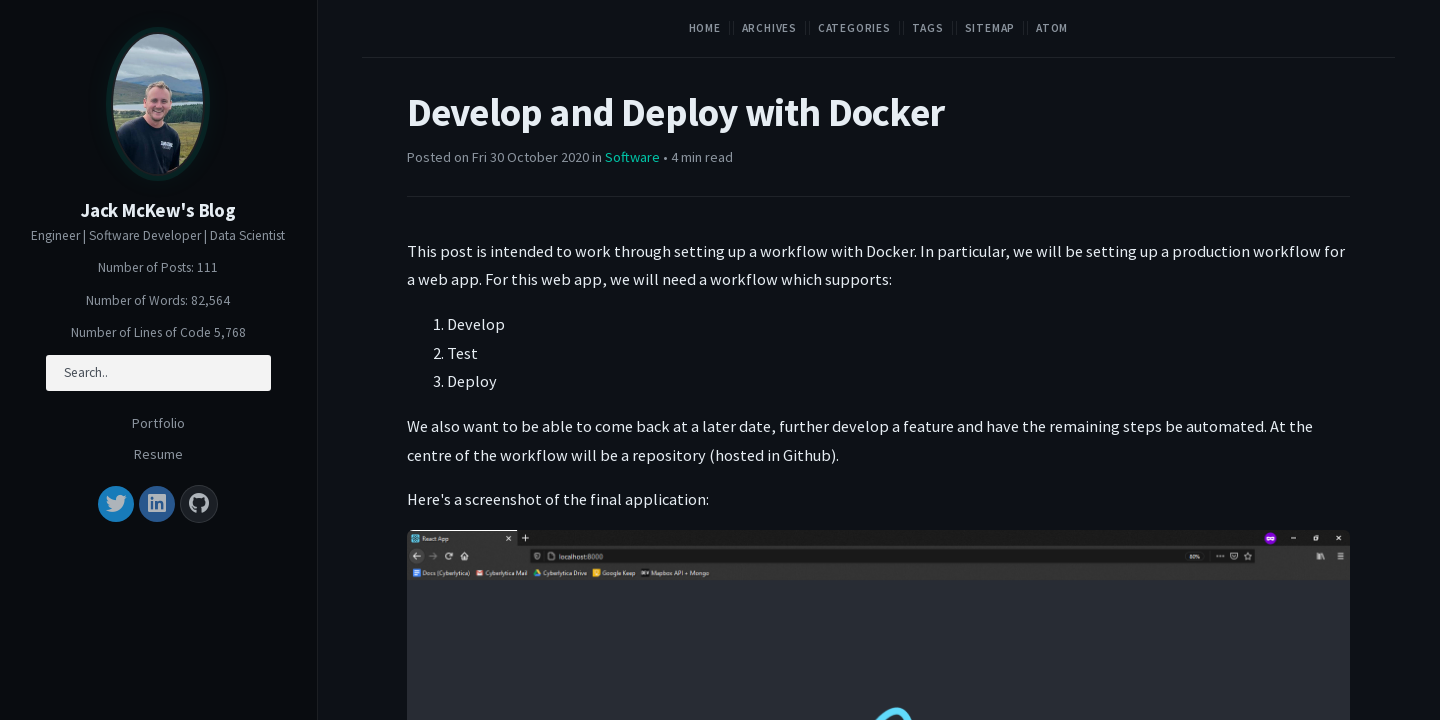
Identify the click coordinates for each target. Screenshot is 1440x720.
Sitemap (990, 28)
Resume (158, 454)
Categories (854, 28)
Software (632, 157)
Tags (928, 28)
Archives (769, 28)
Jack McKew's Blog (158, 210)
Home (705, 28)
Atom (1052, 28)
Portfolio (158, 423)
